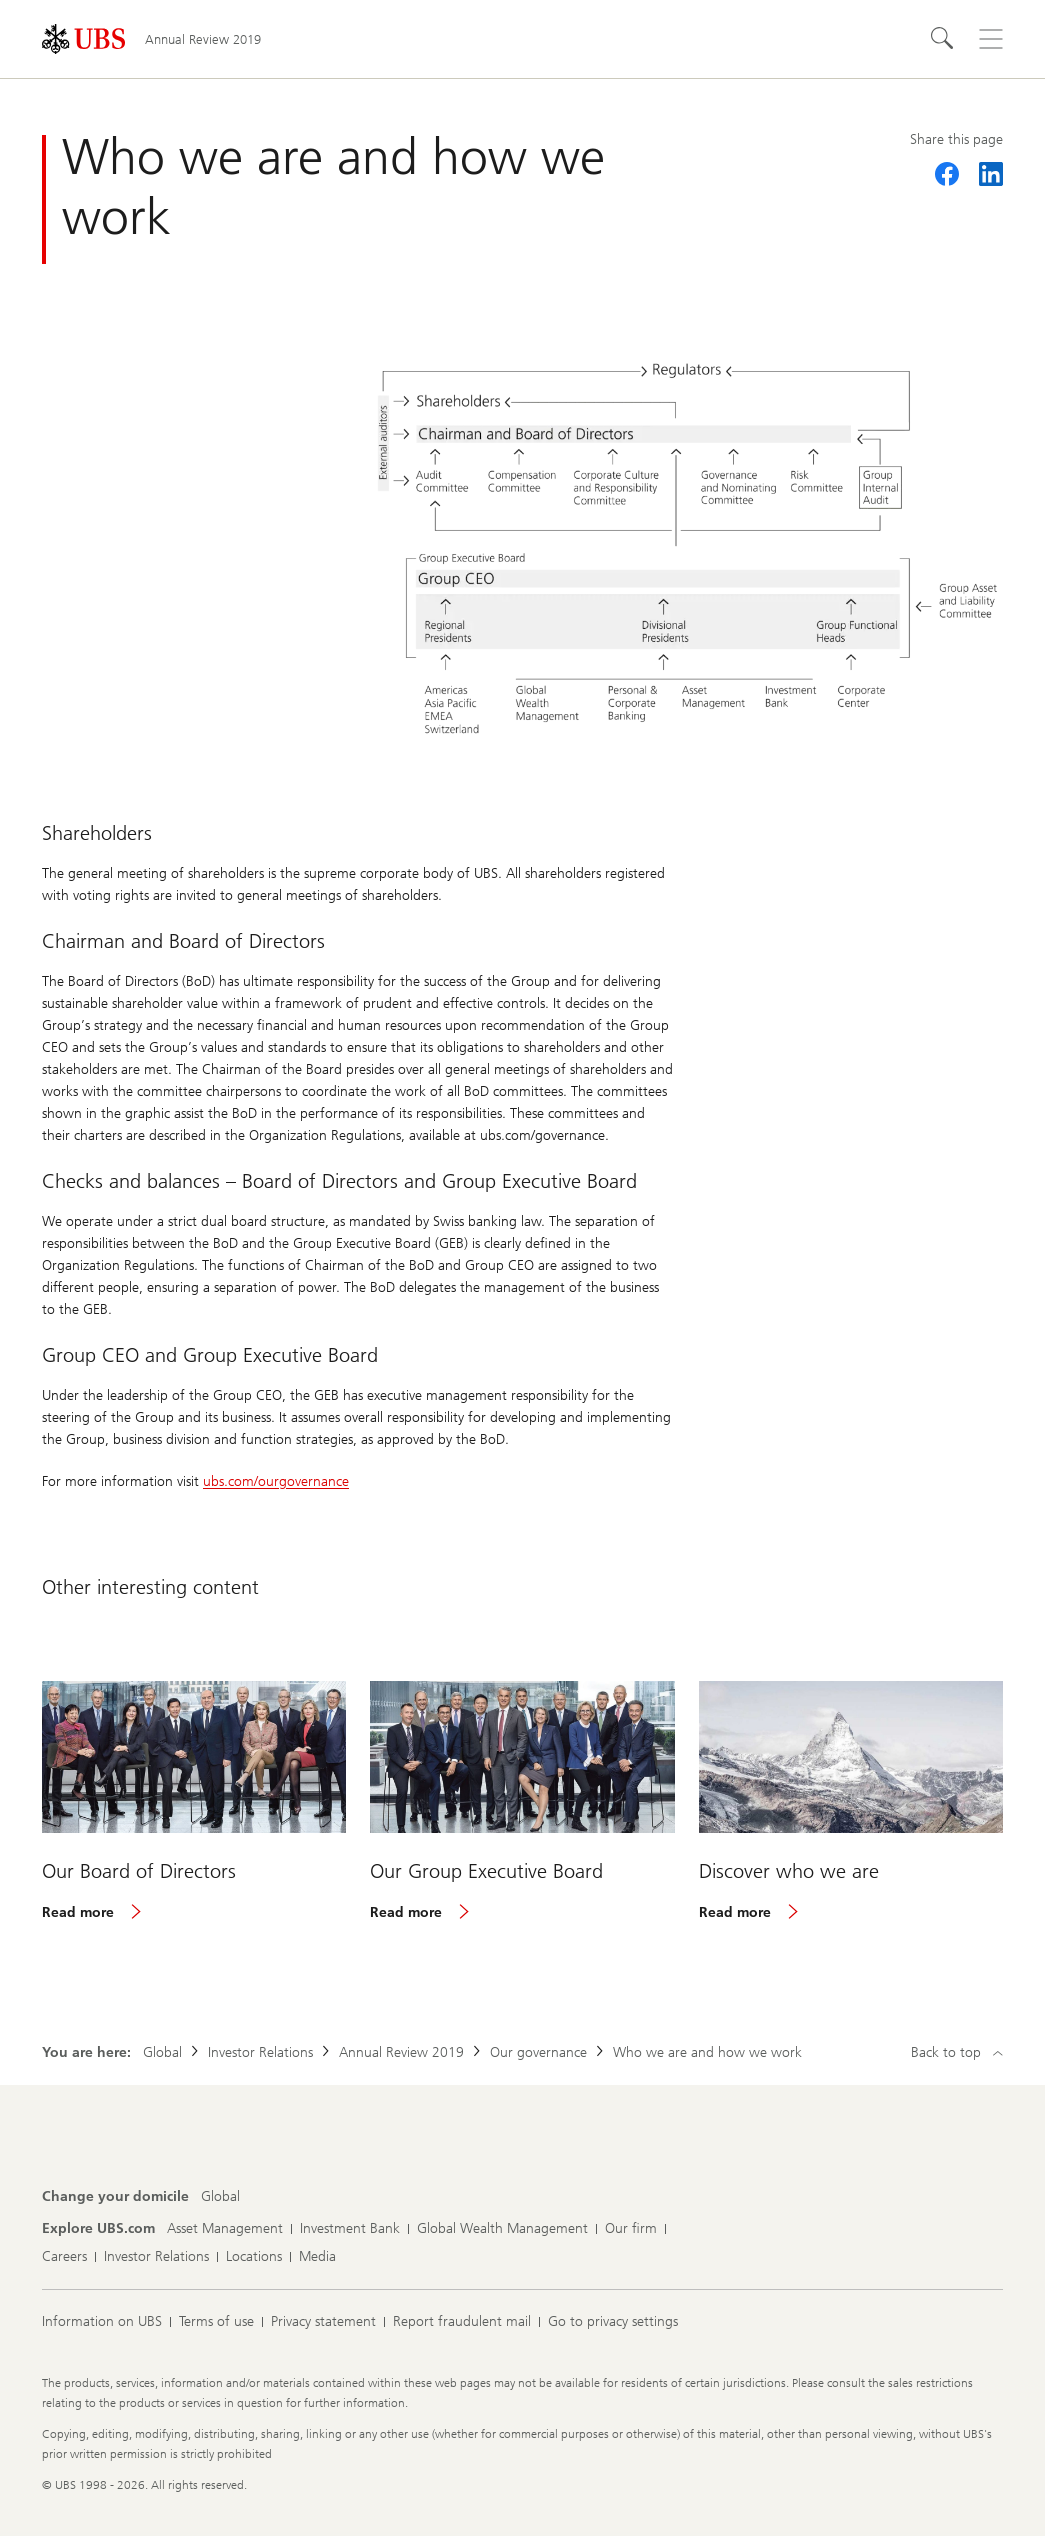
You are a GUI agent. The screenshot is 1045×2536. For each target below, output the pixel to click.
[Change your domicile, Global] (220, 2197)
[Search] (943, 39)
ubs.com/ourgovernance (276, 1481)
